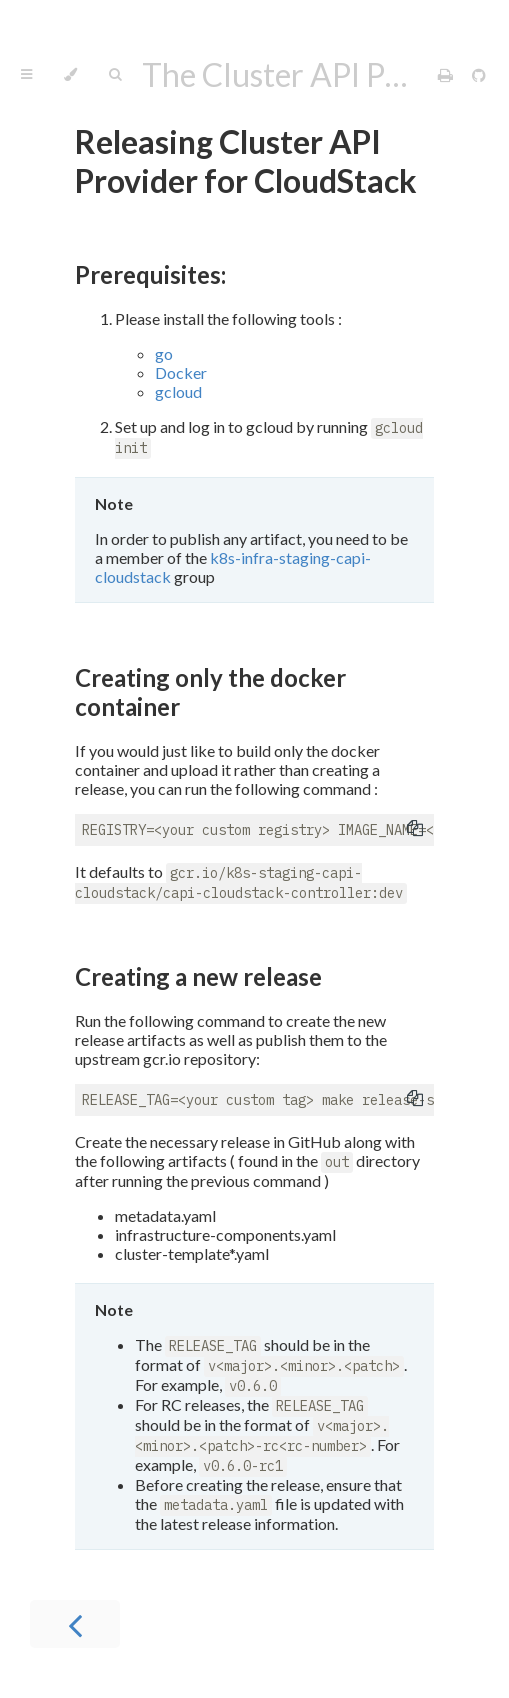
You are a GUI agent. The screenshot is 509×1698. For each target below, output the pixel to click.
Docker (181, 372)
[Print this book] (447, 74)
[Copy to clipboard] (415, 830)
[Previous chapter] (75, 1624)
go (164, 353)
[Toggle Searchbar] (115, 75)
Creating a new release (198, 976)
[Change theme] (70, 75)
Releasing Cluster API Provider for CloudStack (246, 161)
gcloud (178, 391)
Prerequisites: (150, 274)
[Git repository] (479, 74)
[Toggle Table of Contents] (26, 75)
